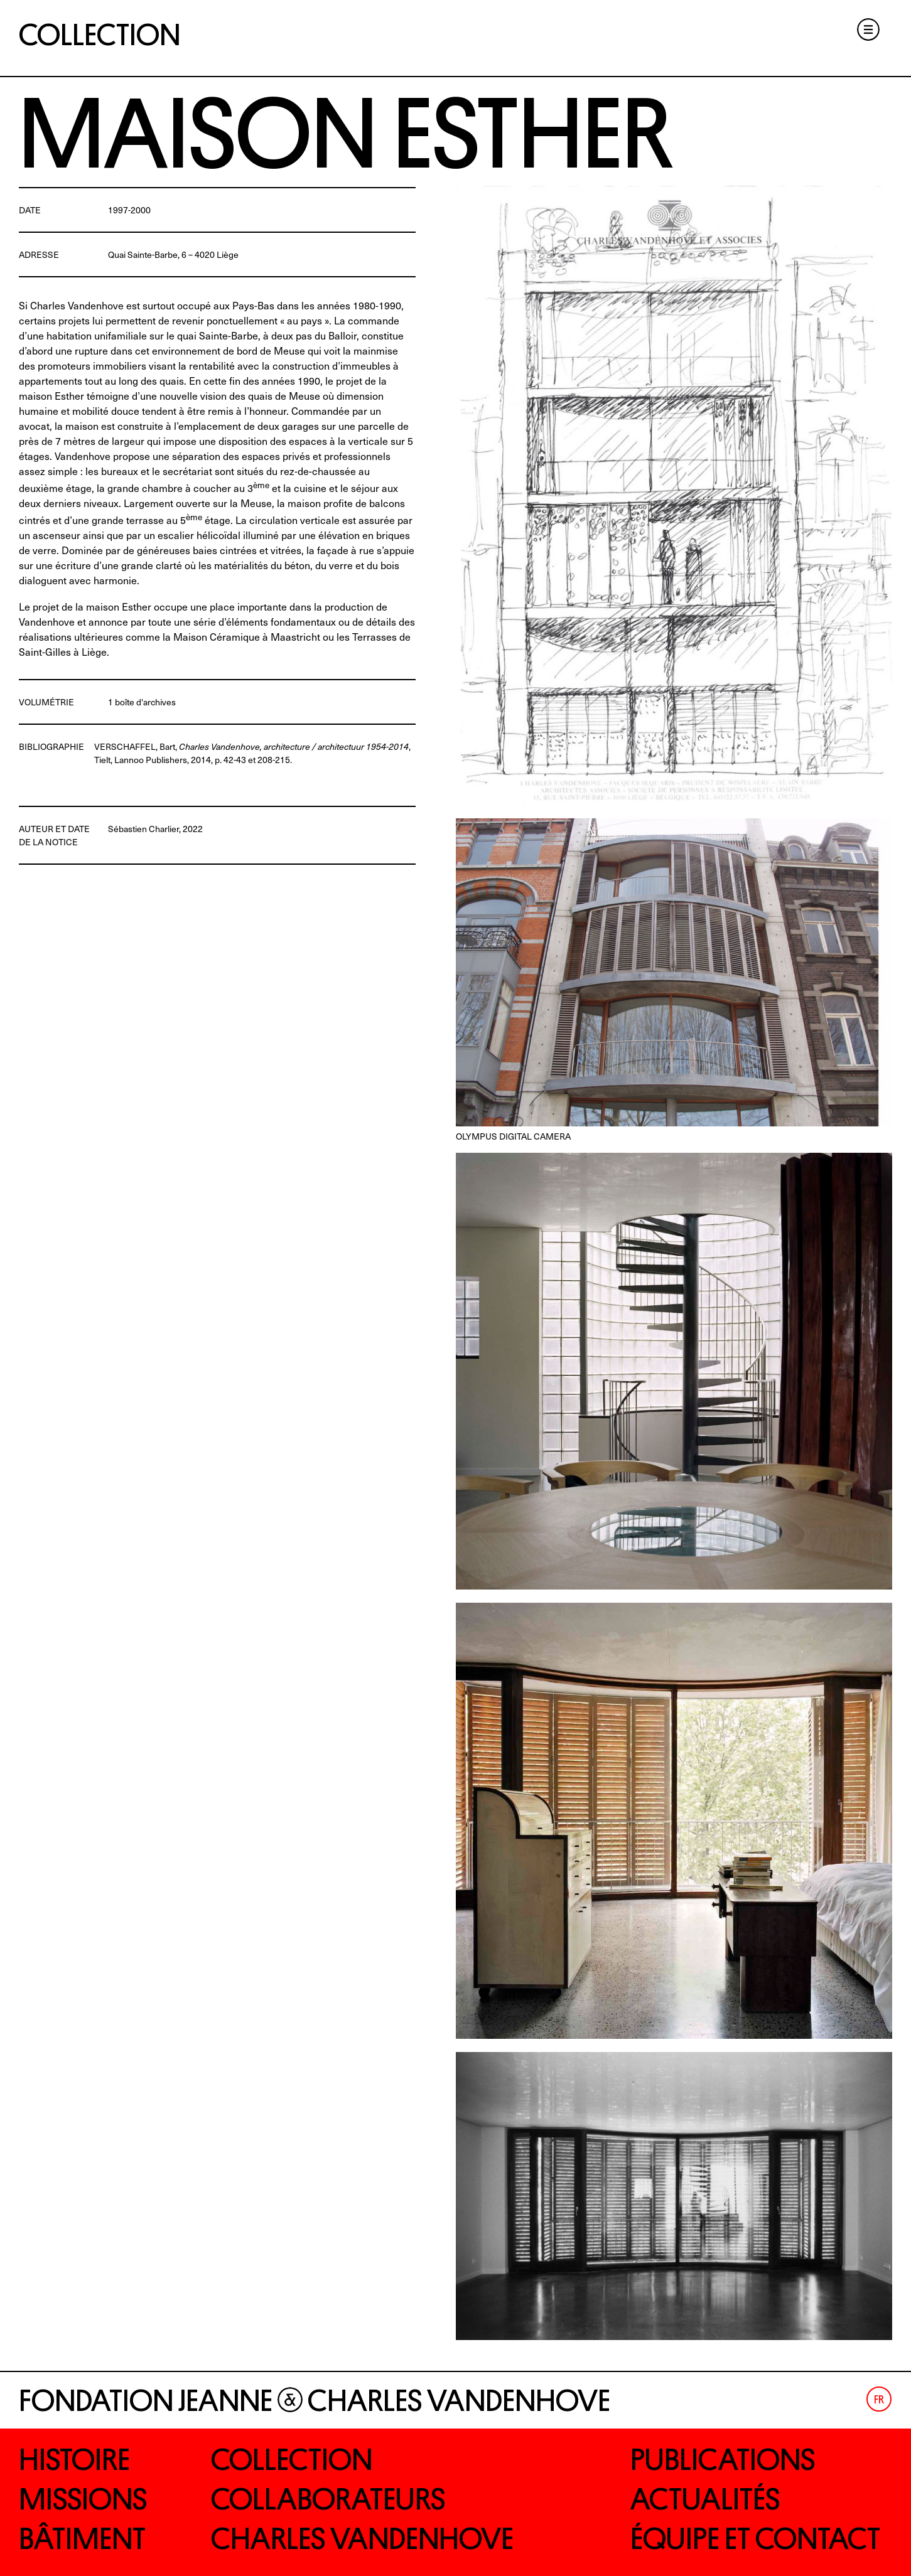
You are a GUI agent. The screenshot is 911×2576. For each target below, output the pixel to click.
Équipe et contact (755, 2539)
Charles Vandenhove (362, 2539)
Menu (868, 29)
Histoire (74, 2460)
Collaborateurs (328, 2499)
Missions (83, 2499)
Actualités (705, 2499)
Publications (722, 2460)
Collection (99, 35)
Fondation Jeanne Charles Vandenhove (314, 2401)
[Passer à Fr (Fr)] (879, 2399)
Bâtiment (82, 2539)
